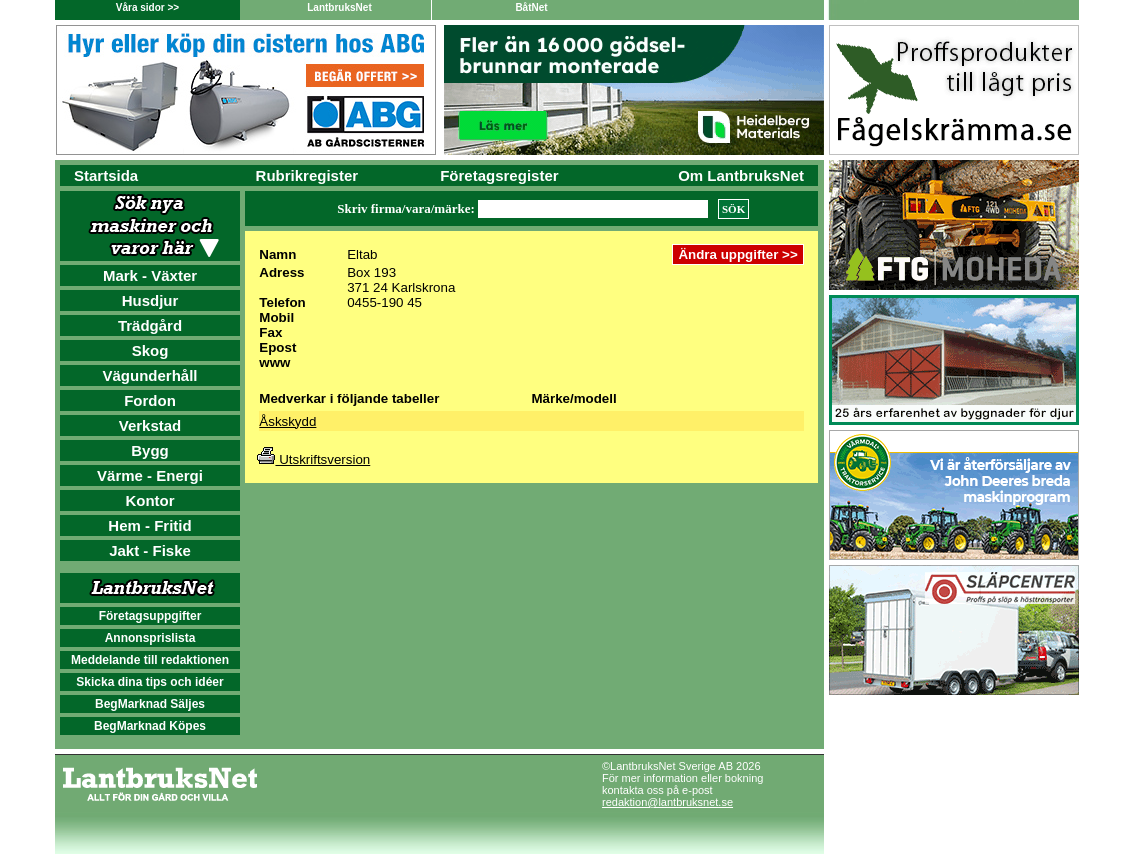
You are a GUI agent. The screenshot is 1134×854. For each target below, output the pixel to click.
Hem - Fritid (149, 525)
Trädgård (150, 325)
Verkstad (150, 425)
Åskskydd (287, 421)
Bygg (150, 450)
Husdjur (150, 300)
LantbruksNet (339, 7)
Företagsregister (499, 175)
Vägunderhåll (149, 375)
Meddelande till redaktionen (150, 660)
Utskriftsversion (313, 459)
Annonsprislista (150, 638)
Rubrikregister (307, 175)
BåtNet (531, 7)
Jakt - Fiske (150, 550)
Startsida (106, 175)
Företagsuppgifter (150, 616)
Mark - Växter (150, 275)
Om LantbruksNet (741, 175)
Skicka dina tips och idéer (149, 682)
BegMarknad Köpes (150, 726)
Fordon (150, 400)
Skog (150, 350)
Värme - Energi (150, 475)
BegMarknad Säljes (150, 704)
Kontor (149, 500)
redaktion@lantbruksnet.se (667, 802)
